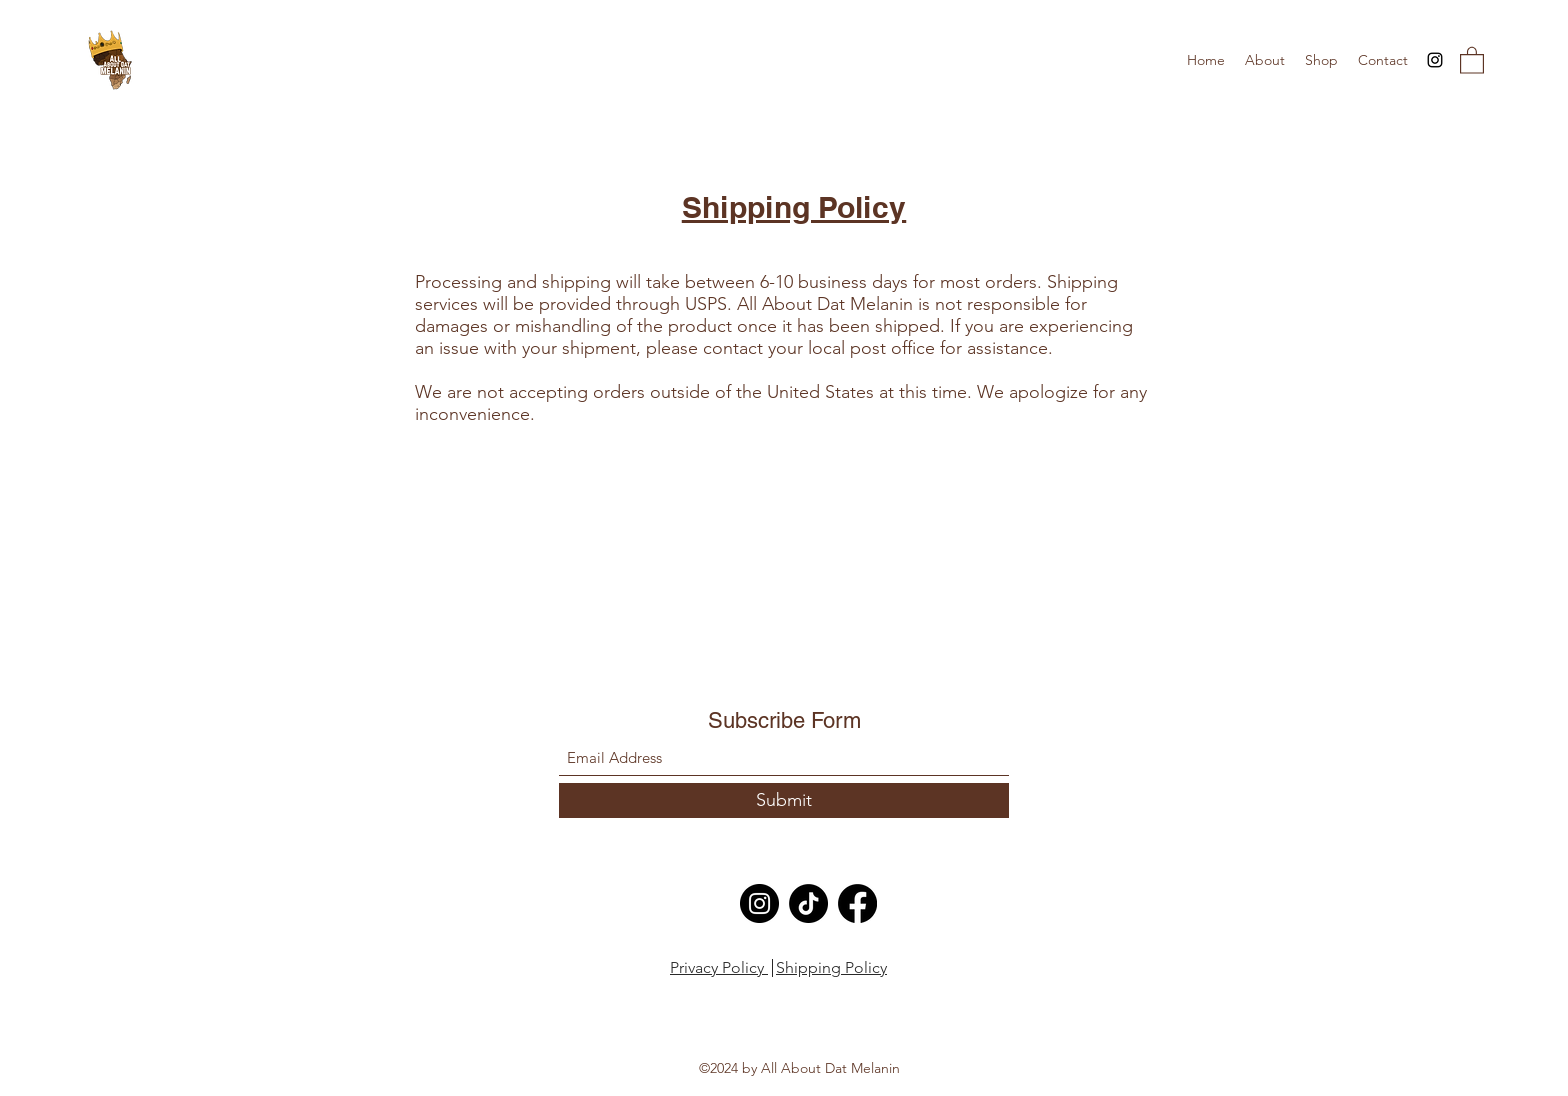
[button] (1472, 59)
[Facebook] (857, 903)
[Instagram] (1435, 60)
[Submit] (784, 800)
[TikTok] (808, 903)
